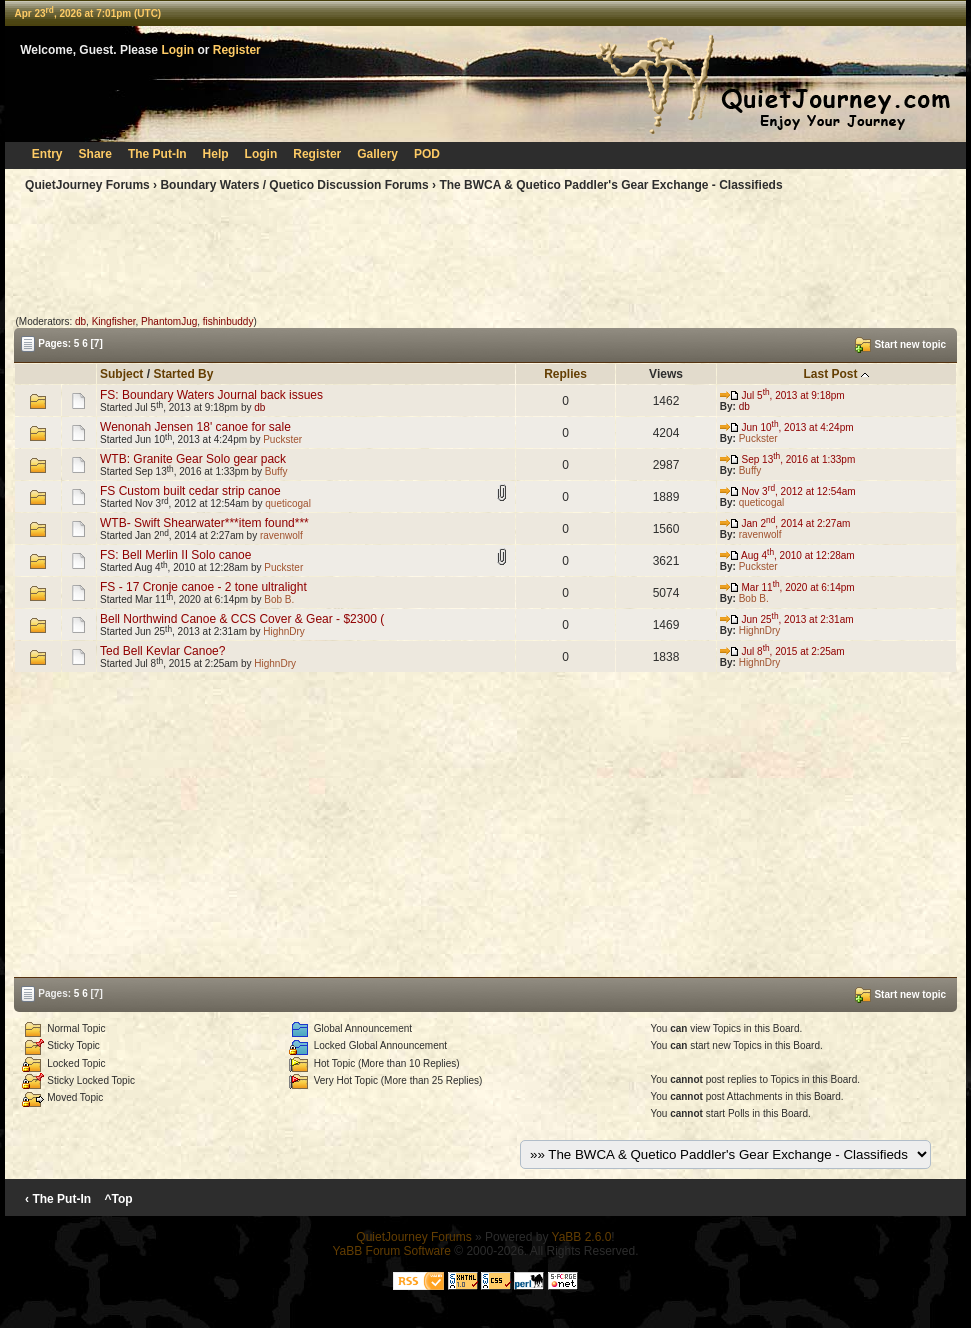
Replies (565, 374)
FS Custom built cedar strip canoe (190, 491)
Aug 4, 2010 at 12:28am (787, 555)
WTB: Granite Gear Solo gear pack (193, 459)
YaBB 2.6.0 (582, 1237)
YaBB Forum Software (391, 1251)
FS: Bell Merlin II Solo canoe (175, 555)
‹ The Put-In (58, 1199)
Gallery (377, 154)
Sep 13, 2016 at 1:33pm (788, 459)
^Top (118, 1199)
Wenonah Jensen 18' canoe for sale (195, 427)
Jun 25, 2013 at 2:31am (787, 619)
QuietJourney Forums (87, 185)
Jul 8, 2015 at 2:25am (782, 651)
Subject (121, 374)
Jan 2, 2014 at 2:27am (785, 523)
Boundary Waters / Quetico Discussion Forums (294, 185)
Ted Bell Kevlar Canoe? (162, 651)
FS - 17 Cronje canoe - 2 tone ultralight (203, 587)
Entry (47, 154)
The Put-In (157, 154)
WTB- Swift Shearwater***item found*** (204, 523)
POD (427, 154)
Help (216, 154)
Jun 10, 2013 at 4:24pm (787, 427)
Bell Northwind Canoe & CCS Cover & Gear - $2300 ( (242, 619)
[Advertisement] (485, 258)
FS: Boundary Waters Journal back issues (211, 395)
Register (237, 50)
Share (95, 154)
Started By (183, 374)
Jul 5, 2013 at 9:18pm (782, 395)
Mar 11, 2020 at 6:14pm (787, 587)
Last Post (830, 374)
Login (177, 50)
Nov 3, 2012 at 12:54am (788, 491)
